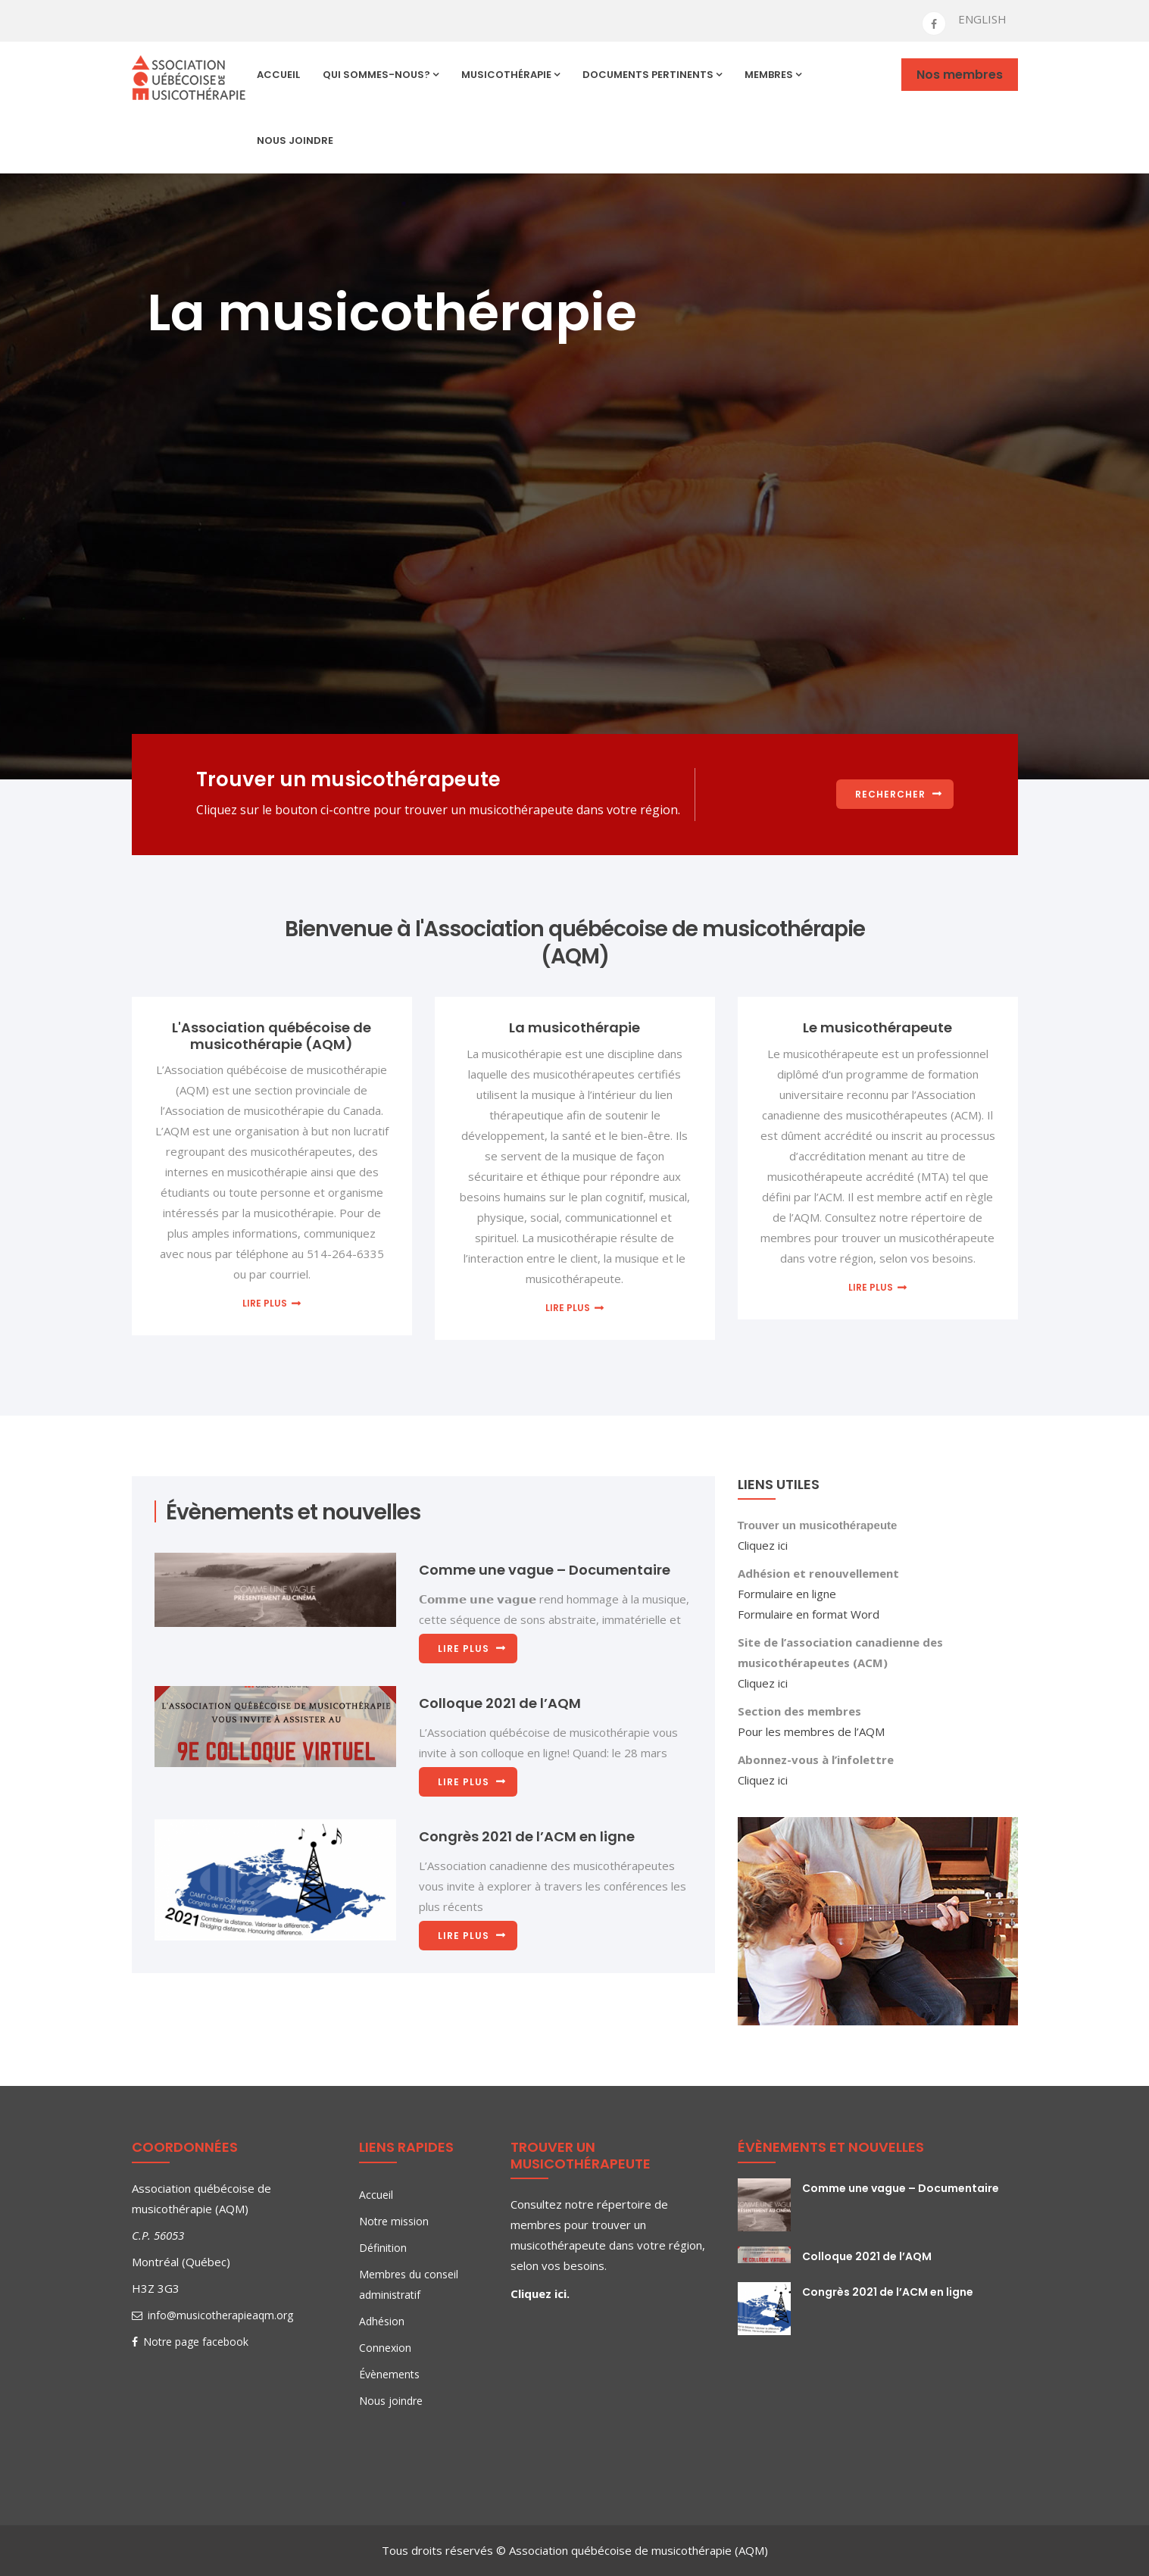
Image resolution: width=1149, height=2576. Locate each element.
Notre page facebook (190, 2341)
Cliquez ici (763, 1545)
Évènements (389, 2374)
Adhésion (381, 2321)
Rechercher (890, 794)
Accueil (278, 74)
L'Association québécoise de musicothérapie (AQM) (271, 1036)
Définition (383, 2247)
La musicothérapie (574, 1027)
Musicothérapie (510, 74)
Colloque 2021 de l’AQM (500, 1703)
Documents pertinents (652, 74)
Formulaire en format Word (808, 1614)
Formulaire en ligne (787, 1593)
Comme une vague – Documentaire (544, 1569)
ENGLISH (982, 19)
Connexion (385, 2347)
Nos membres (959, 74)
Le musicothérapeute (877, 1027)
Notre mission (394, 2221)
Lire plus (264, 1303)
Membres (773, 74)
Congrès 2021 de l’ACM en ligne (527, 1836)
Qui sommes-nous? (381, 74)
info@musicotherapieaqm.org (212, 2315)
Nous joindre (295, 140)
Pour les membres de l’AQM (811, 1731)
